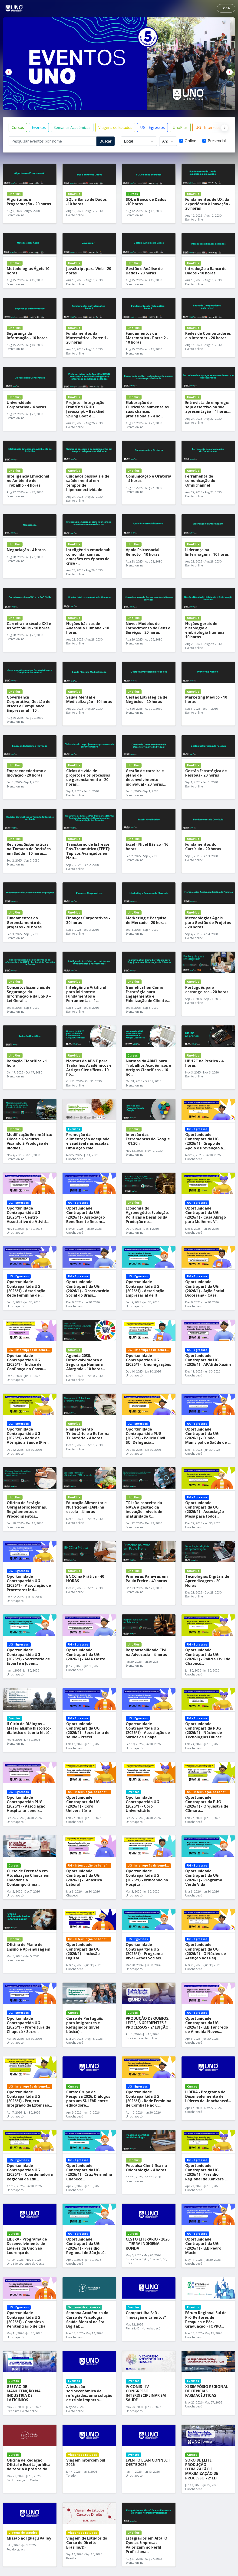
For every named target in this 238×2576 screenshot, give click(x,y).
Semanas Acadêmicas (72, 127)
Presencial (217, 140)
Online (190, 140)
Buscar (105, 141)
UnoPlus (180, 127)
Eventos (39, 127)
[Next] (223, 127)
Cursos (18, 127)
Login (226, 8)
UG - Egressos (152, 127)
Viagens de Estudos (115, 127)
